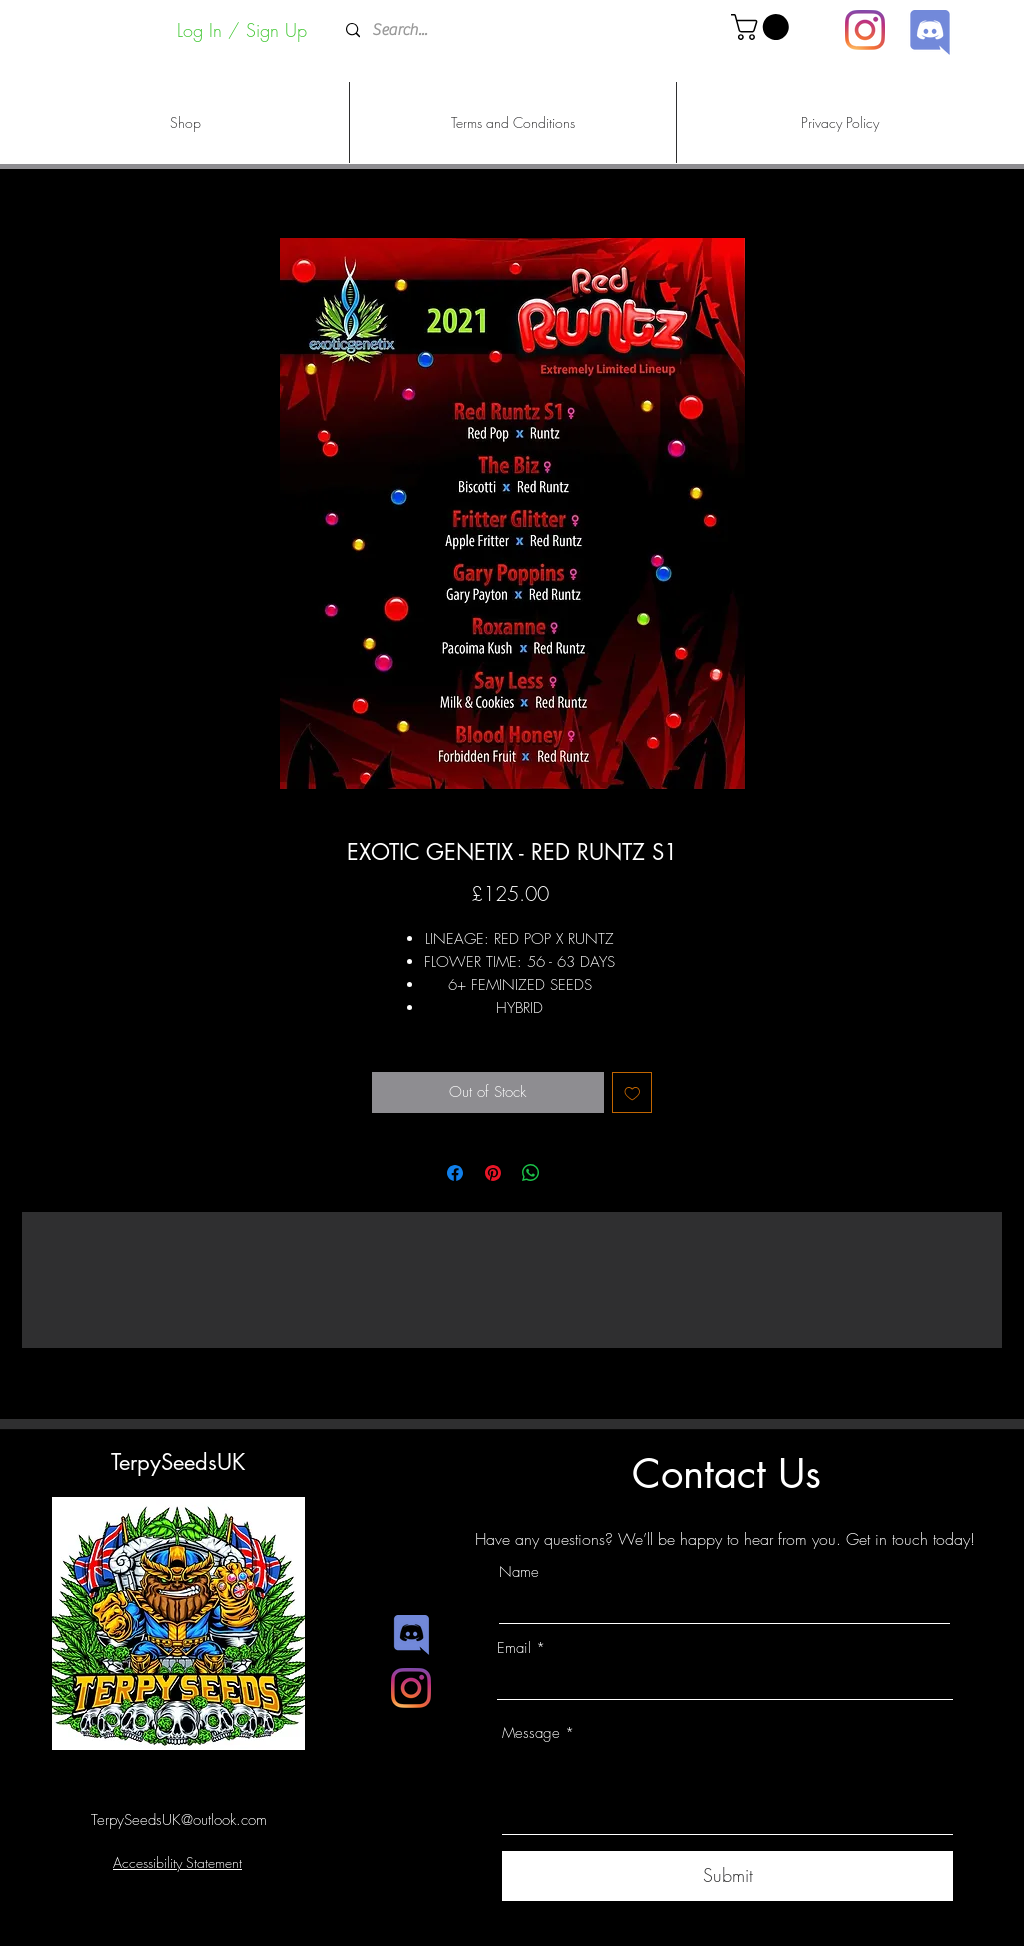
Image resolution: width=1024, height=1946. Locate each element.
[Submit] (727, 1876)
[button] (763, 27)
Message (531, 1733)
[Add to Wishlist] (632, 1092)
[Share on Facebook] (455, 1173)
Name (519, 1572)
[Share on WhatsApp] (531, 1173)
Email (514, 1648)
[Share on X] (569, 1173)
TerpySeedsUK (178, 1462)
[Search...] (510, 30)
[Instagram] (865, 30)
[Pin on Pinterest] (493, 1173)
